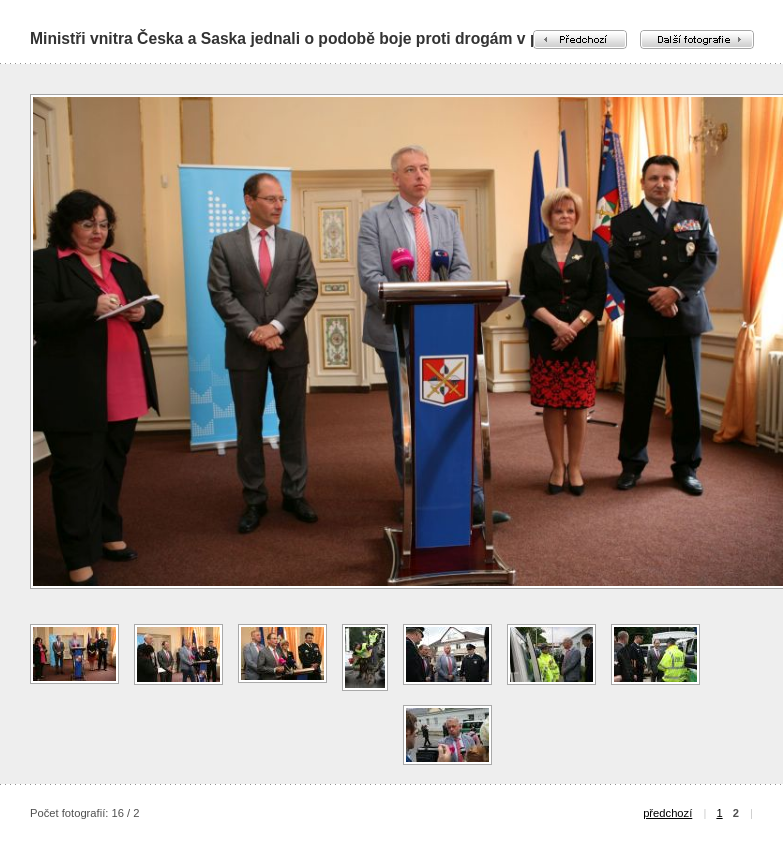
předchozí (667, 813)
